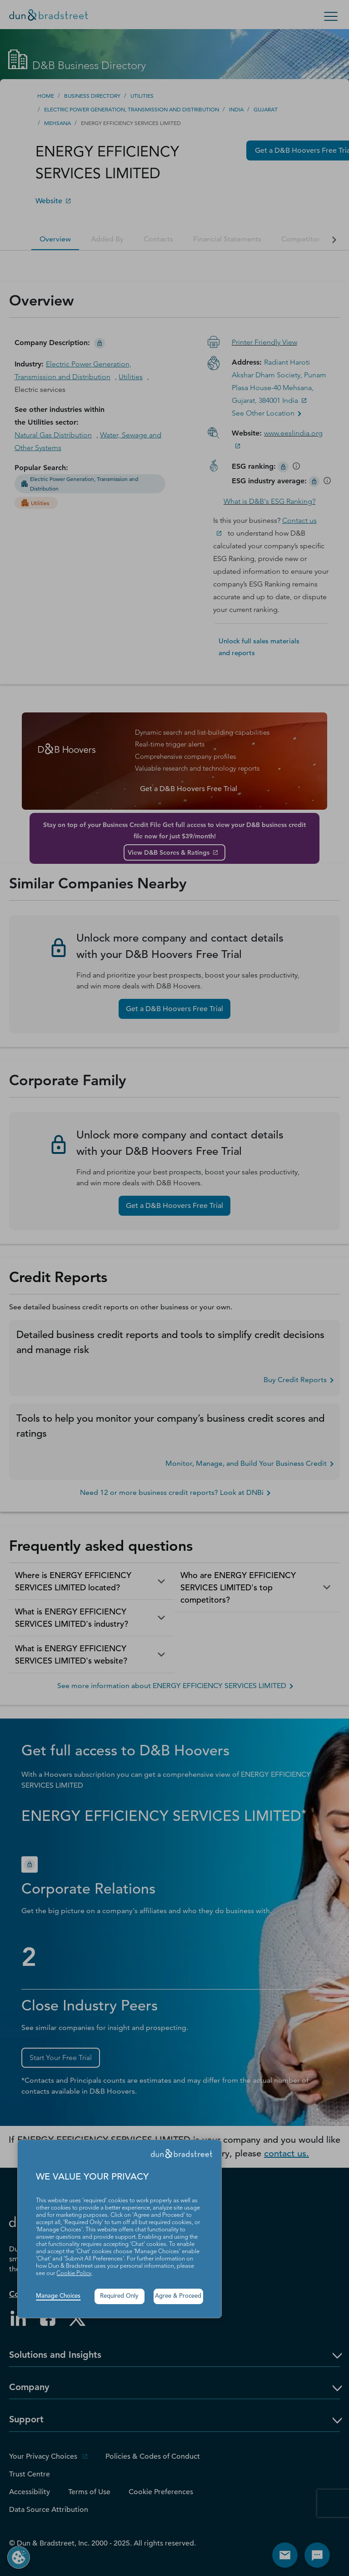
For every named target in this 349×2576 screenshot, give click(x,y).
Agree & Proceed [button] (178, 2296)
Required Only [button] (119, 2296)
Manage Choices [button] (58, 2296)
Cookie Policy (73, 2273)
